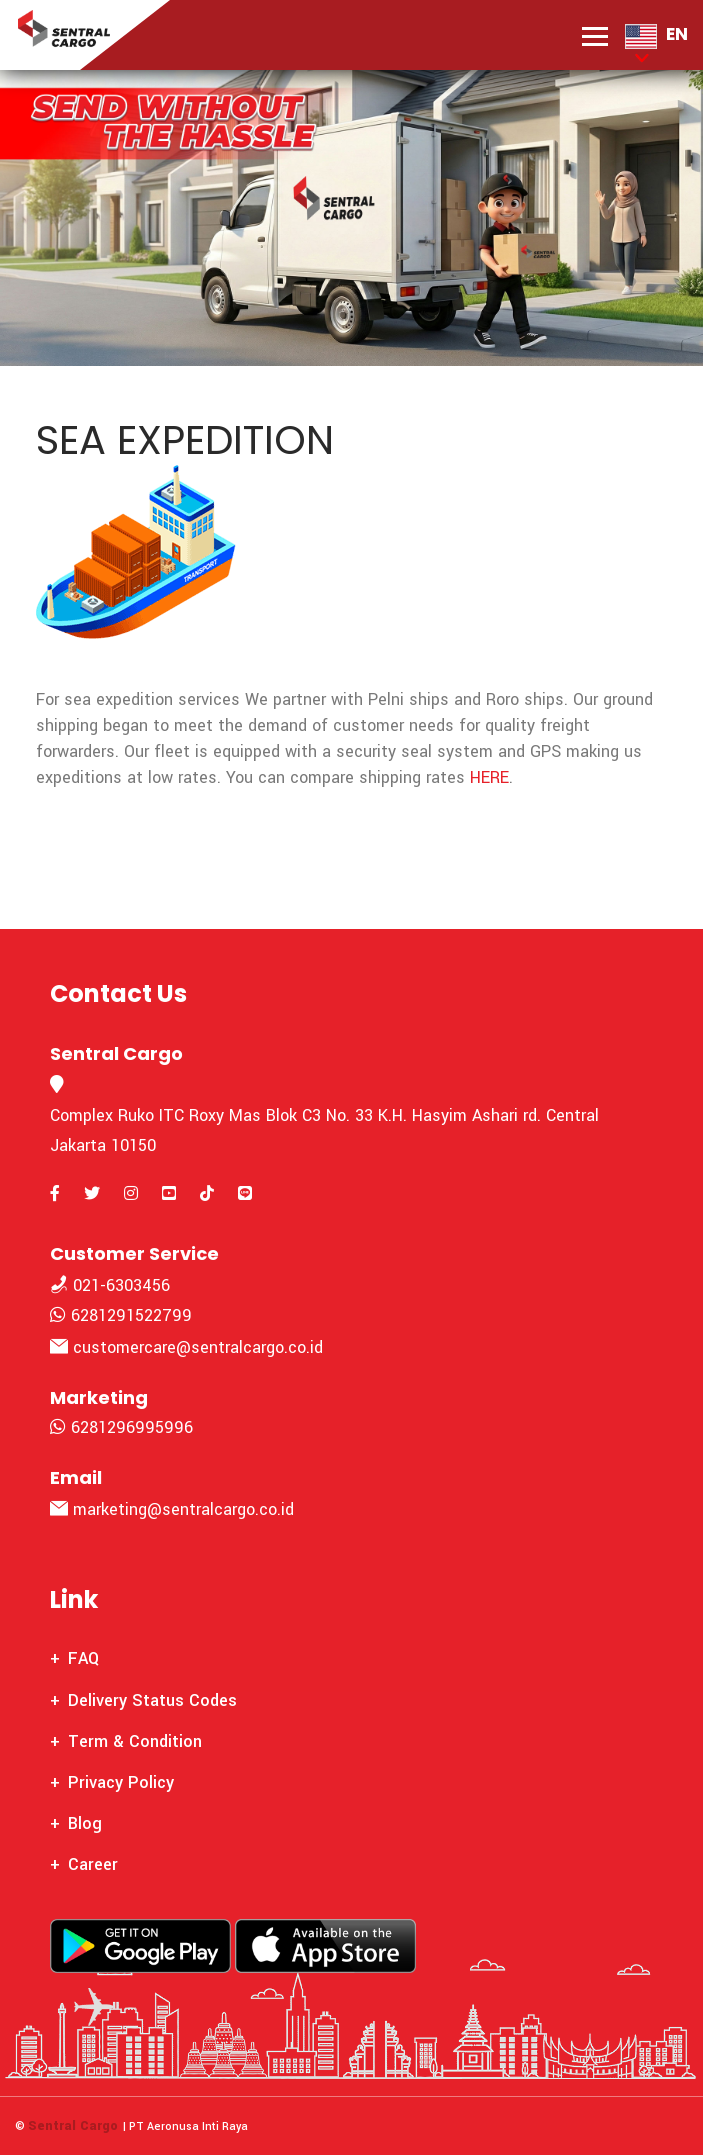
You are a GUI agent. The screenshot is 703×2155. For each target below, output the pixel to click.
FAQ (83, 1658)
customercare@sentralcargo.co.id (186, 1347)
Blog (85, 1823)
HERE (489, 777)
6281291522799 (121, 1315)
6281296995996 (121, 1427)
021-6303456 (110, 1285)
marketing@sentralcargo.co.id (172, 1509)
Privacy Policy (121, 1782)
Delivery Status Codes (152, 1700)
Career (93, 1864)
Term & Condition (135, 1741)
